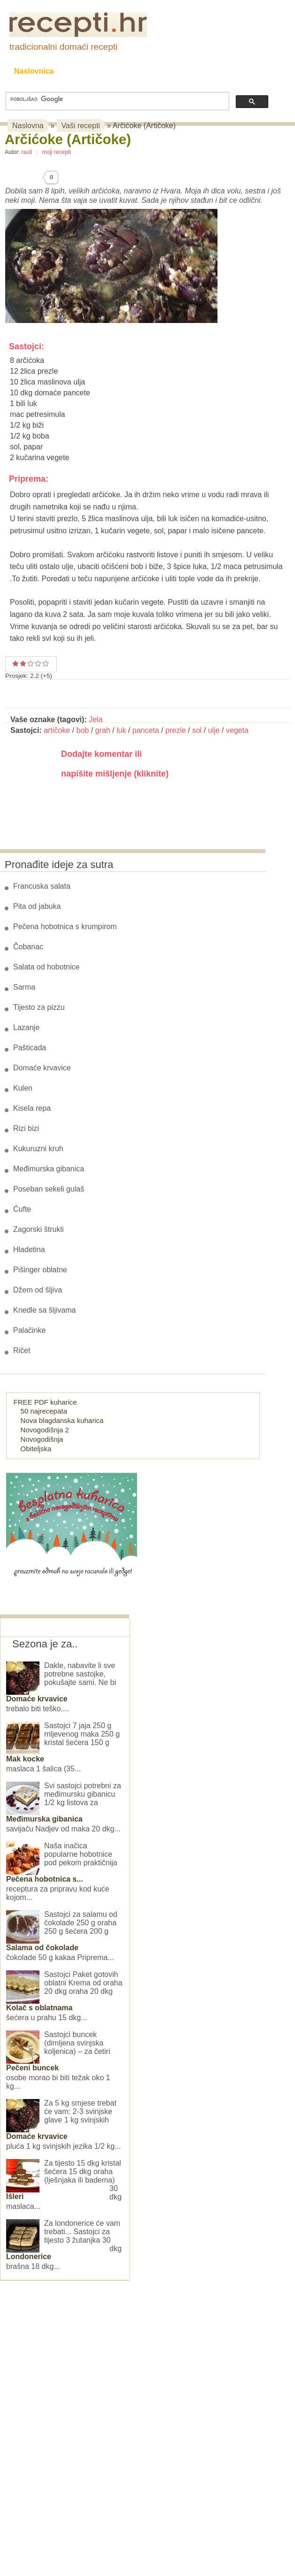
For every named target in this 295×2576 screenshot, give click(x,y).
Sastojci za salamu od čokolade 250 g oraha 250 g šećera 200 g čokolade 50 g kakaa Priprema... (61, 1935)
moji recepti (56, 152)
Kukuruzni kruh (38, 1149)
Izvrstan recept (45, 663)
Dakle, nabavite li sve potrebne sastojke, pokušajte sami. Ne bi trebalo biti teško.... (61, 1687)
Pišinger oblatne (40, 1270)
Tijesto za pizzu (39, 1007)
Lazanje (26, 1027)
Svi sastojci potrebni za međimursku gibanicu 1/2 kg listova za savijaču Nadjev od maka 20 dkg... (63, 1807)
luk (121, 730)
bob (83, 730)
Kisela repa (32, 1108)
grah (102, 730)
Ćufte (22, 1209)
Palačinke (29, 1330)
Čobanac (28, 947)
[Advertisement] (70, 2421)
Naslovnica (34, 71)
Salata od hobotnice (46, 967)
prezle (175, 730)
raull (26, 152)
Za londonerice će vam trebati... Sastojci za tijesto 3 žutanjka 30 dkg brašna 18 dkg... (64, 2244)
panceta (145, 730)
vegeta (237, 730)
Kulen (22, 1088)
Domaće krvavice (42, 1068)
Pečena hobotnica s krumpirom (65, 926)
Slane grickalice (192, 71)
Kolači (132, 71)
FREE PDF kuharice (45, 1402)
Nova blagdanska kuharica (62, 1420)
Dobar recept (23, 663)
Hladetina (29, 1249)
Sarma (24, 987)
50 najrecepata (44, 1411)
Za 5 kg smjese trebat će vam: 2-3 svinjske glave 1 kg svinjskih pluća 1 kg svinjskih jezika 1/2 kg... (63, 2124)
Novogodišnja (42, 1439)
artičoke (57, 730)
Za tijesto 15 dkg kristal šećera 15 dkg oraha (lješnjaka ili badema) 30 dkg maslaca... (64, 2184)
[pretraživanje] (116, 99)
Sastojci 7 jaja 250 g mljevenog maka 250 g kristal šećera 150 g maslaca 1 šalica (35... (63, 1747)
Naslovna (28, 126)
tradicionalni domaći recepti (63, 47)
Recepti (86, 71)
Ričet (21, 1350)
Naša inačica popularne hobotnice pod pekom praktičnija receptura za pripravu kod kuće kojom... (61, 1871)
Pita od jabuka (37, 906)
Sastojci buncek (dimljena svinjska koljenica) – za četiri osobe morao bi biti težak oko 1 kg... (58, 2060)
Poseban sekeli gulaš (48, 1189)
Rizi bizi (26, 1128)
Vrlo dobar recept (27, 663)
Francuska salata (41, 886)
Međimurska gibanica (48, 1169)
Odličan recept (38, 663)
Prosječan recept (15, 663)
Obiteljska (36, 1449)
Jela (95, 719)
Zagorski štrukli (38, 1229)
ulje (214, 730)
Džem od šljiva (37, 1290)
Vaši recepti (81, 126)
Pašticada (29, 1048)
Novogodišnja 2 (45, 1430)
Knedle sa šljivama (44, 1310)
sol (197, 730)
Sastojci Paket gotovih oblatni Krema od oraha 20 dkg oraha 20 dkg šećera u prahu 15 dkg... (64, 1996)
